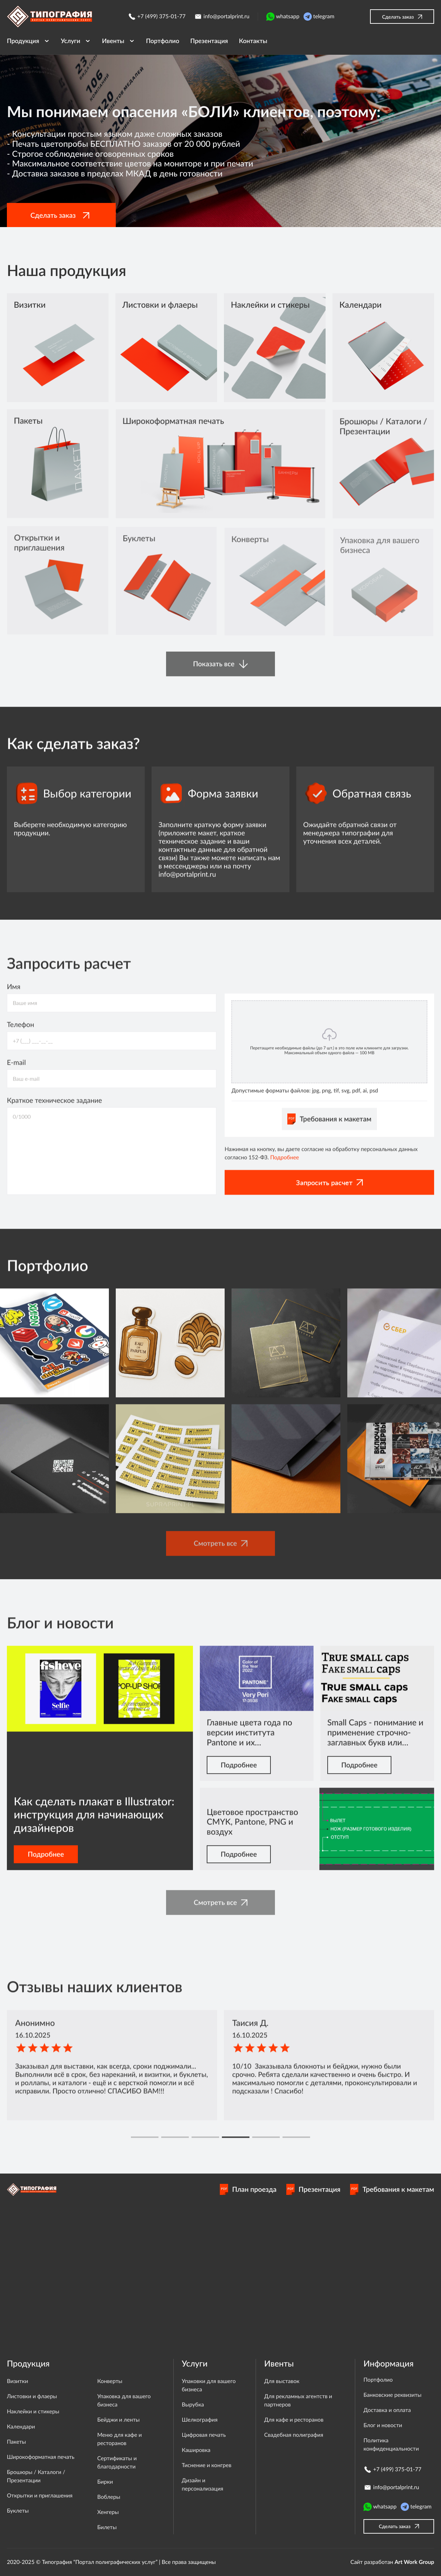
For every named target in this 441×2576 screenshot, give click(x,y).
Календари (21, 2426)
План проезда (248, 2189)
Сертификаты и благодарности (116, 2462)
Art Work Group (414, 2562)
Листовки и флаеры (32, 2396)
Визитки (17, 2381)
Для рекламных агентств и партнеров (298, 2400)
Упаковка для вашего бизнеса (124, 2400)
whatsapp (282, 16)
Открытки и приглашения (40, 2495)
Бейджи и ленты (118, 2419)
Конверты (109, 2381)
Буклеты (18, 2510)
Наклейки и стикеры (33, 2411)
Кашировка (196, 2450)
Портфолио (378, 2379)
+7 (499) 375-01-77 (157, 16)
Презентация (313, 2189)
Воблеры (108, 2497)
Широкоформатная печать (40, 2457)
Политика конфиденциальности (391, 2444)
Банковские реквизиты (392, 2395)
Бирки (105, 2481)
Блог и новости (382, 2425)
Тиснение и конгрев (207, 2465)
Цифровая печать (204, 2435)
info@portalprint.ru (221, 16)
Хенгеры (108, 2512)
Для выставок (281, 2381)
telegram (319, 16)
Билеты (106, 2527)
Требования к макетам (392, 2189)
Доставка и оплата (387, 2410)
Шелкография (200, 2419)
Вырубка (193, 2404)
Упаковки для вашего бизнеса (209, 2385)
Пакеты (16, 2442)
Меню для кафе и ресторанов (119, 2439)
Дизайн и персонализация (202, 2484)
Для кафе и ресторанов (294, 2419)
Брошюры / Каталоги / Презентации (36, 2476)
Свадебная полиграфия (293, 2435)
